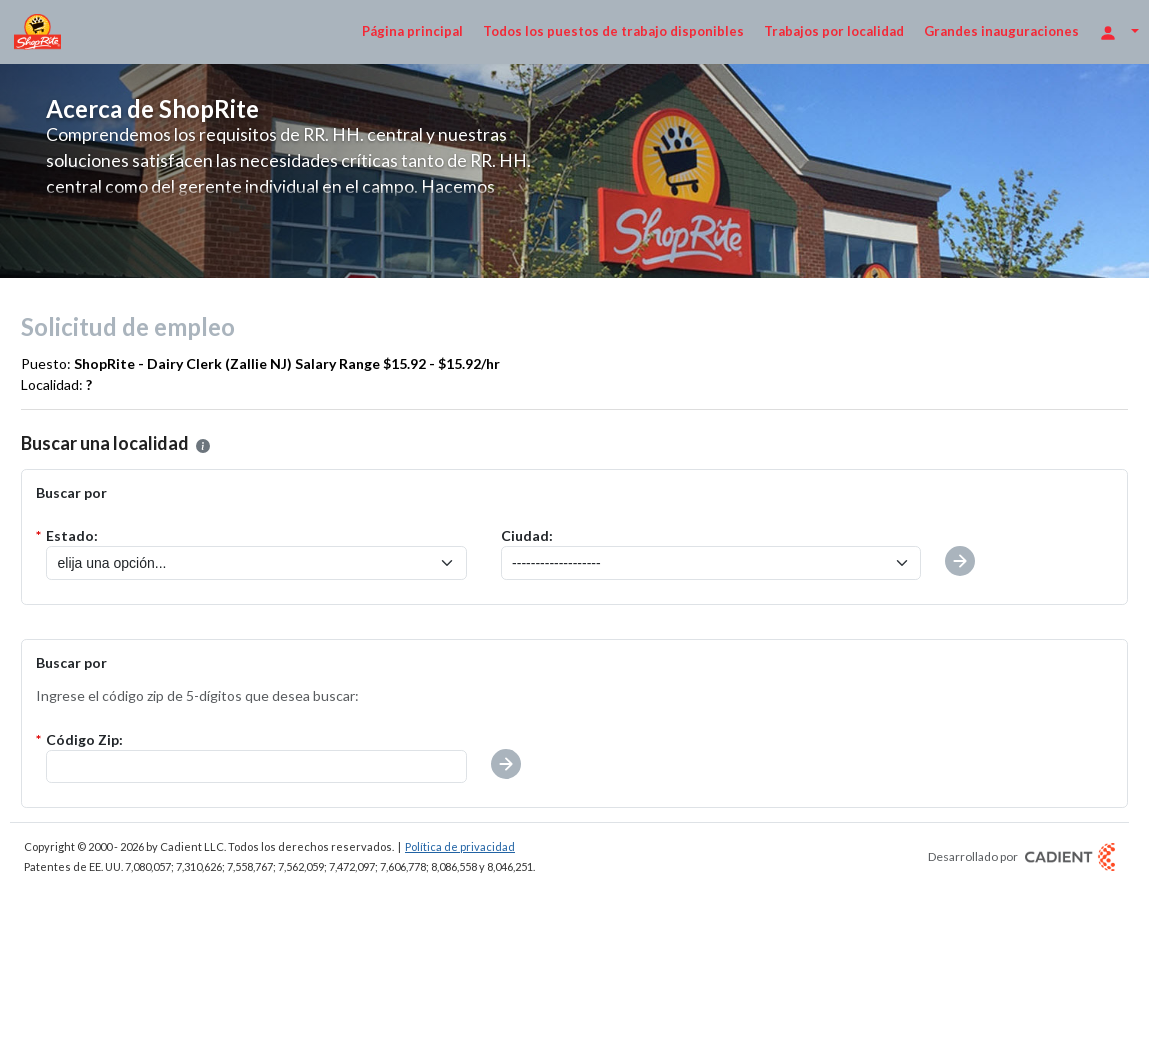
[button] (506, 764)
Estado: (72, 535)
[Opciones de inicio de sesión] (1119, 31)
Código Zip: (84, 739)
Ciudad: (527, 535)
